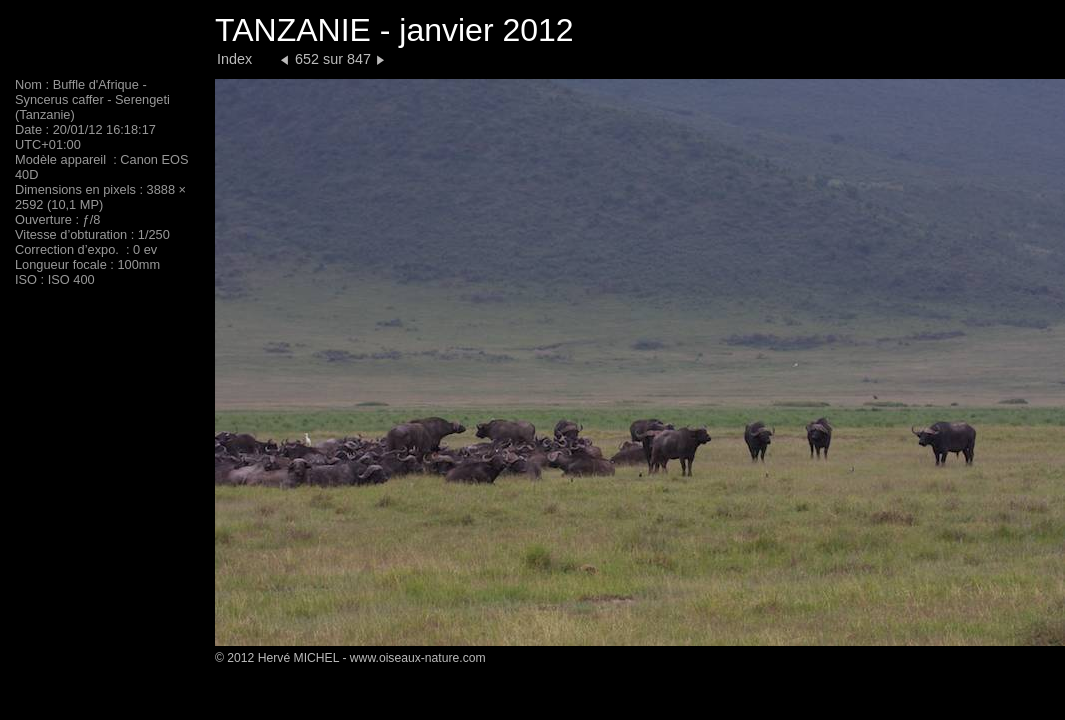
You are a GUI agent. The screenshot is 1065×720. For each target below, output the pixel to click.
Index (234, 59)
